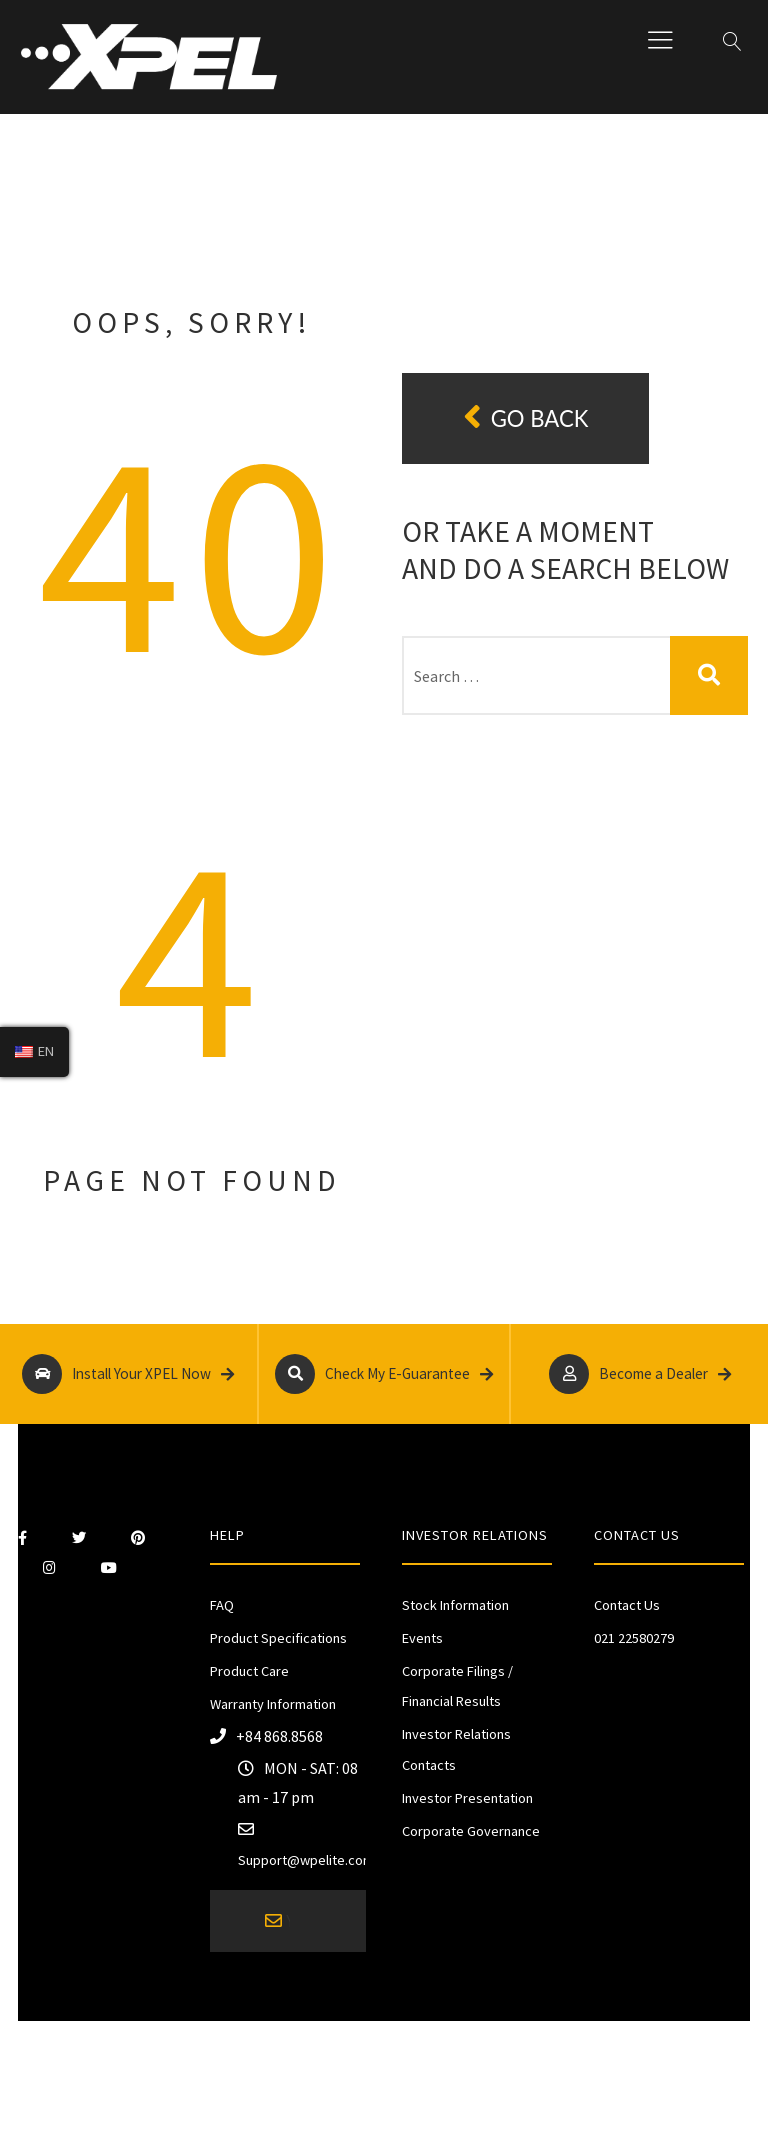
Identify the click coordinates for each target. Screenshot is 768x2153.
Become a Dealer (640, 1374)
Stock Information (455, 1605)
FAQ (222, 1605)
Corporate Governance (471, 1831)
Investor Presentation (467, 1798)
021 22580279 (634, 1638)
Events (422, 1638)
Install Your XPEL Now (128, 1374)
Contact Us (627, 1605)
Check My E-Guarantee (384, 1374)
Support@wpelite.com (306, 1860)
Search (709, 675)
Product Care (249, 1671)
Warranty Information (273, 1704)
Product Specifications (278, 1638)
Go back (526, 417)
